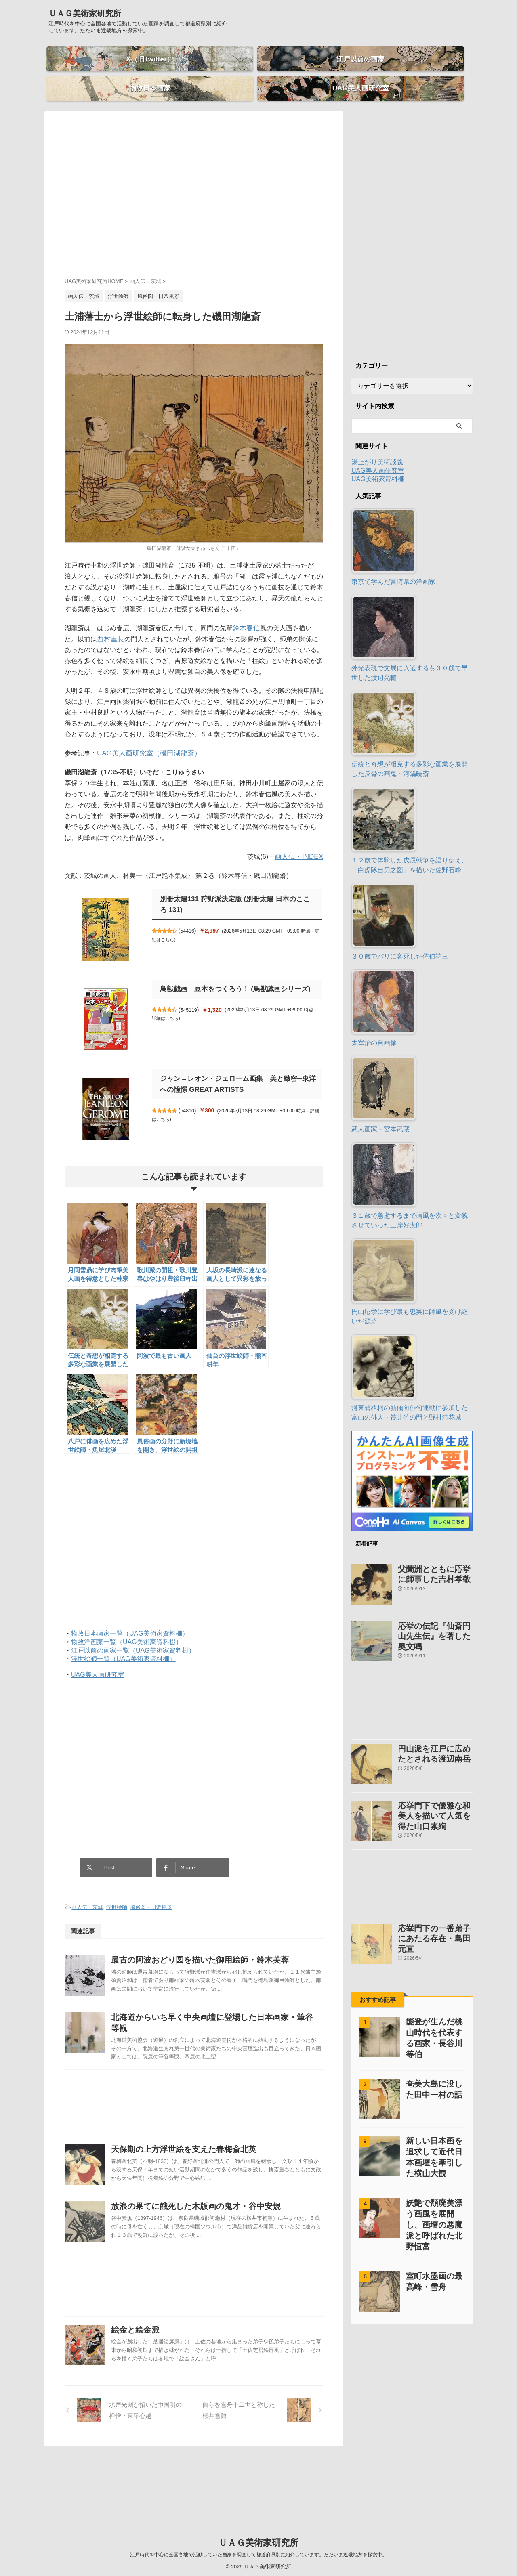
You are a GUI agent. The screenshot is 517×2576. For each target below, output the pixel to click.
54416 (192, 916)
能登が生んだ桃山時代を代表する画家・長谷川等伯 (433, 1999)
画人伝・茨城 (87, 1888)
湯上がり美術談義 (377, 448)
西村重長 (97, 624)
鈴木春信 (245, 613)
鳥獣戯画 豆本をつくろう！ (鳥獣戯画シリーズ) (231, 974)
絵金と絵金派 (154, 2382)
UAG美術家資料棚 (377, 464)
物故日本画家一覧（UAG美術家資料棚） (130, 1619)
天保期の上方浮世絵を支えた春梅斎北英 (200, 2161)
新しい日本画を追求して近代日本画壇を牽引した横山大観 (433, 2113)
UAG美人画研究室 (97, 1660)
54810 (192, 1096)
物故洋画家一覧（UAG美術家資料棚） (126, 1627)
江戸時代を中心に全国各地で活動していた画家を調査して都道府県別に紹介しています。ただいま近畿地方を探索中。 (258, 2552)
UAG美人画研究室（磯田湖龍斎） (146, 739)
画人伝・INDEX (300, 842)
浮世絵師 (116, 1888)
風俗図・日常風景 (151, 1888)
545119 (193, 995)
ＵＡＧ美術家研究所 (84, 13)
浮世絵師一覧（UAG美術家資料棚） (123, 1644)
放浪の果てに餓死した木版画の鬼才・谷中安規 (211, 2238)
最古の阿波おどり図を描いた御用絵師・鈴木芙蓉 (215, 1940)
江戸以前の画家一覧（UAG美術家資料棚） (133, 1636)
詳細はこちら (166, 925)
